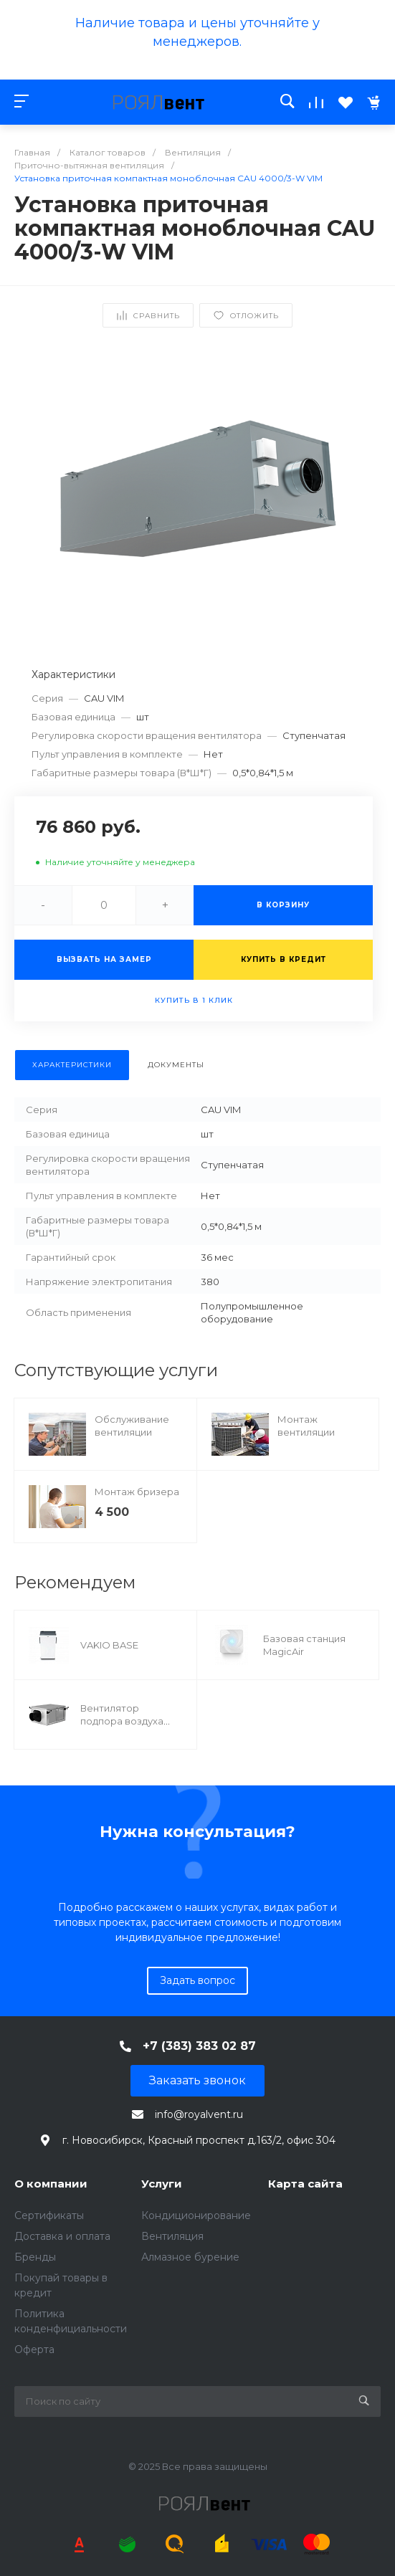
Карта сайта (305, 2183)
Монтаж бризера (137, 1491)
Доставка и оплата (62, 2236)
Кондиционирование (196, 2215)
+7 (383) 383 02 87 (199, 2046)
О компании (50, 2183)
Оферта (34, 2349)
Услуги (161, 2183)
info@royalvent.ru (199, 2114)
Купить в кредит (283, 959)
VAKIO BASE (109, 1645)
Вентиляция (172, 2236)
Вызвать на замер (104, 959)
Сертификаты (49, 2215)
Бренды (35, 2257)
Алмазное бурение (190, 2257)
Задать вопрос (197, 1980)
